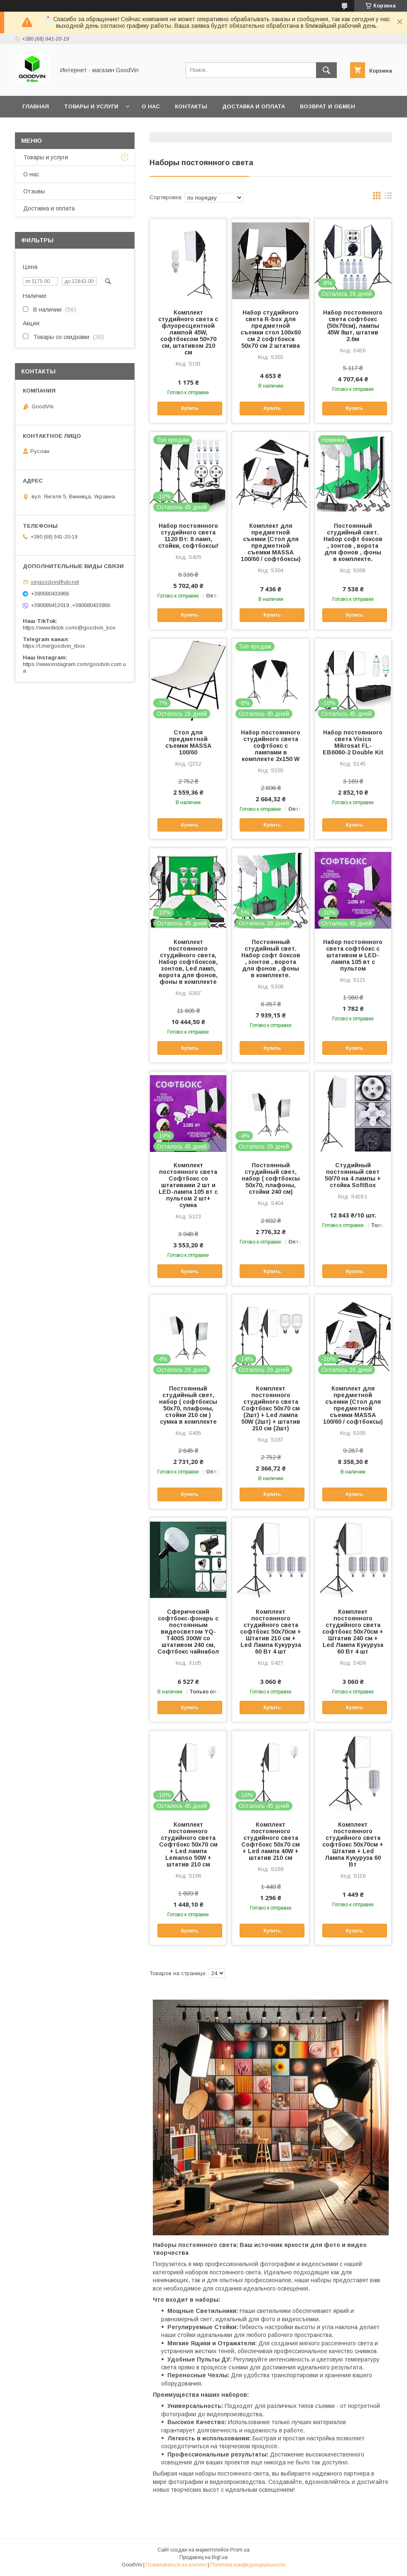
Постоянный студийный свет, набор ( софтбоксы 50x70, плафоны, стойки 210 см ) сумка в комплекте (188, 1405)
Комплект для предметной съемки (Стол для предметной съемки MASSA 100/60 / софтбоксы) (271, 542)
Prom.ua (240, 2550)
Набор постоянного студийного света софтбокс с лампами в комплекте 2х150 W (270, 745)
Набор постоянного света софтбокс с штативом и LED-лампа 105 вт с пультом (352, 955)
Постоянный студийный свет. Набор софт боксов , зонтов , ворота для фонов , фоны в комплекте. (353, 542)
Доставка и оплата (253, 106)
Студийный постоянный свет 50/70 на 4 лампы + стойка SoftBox (353, 1175)
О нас (151, 106)
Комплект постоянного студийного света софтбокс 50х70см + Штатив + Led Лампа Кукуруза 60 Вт (352, 1844)
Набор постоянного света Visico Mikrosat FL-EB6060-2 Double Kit (353, 742)
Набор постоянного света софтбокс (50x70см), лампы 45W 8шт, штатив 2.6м (352, 325)
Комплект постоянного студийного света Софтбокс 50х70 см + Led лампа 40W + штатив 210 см (270, 1841)
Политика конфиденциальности (247, 2565)
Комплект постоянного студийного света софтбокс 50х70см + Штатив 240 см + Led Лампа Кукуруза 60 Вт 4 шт (352, 1631)
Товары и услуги (91, 106)
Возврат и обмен (327, 106)
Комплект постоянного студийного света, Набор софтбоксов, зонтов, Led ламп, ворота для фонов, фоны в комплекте (188, 962)
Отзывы (34, 191)
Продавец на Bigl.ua (203, 2557)
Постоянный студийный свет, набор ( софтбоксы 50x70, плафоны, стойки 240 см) (271, 1178)
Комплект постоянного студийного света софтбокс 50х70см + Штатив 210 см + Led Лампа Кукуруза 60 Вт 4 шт (270, 1631)
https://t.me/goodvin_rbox (54, 646)
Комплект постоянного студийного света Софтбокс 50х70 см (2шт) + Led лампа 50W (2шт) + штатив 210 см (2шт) (270, 1408)
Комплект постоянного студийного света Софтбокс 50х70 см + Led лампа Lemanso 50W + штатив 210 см (188, 1844)
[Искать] (326, 70)
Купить (190, 408)
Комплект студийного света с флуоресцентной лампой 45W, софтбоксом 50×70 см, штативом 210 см (188, 332)
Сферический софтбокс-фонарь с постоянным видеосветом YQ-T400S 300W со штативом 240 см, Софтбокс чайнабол (188, 1631)
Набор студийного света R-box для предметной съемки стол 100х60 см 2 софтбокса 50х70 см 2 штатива (270, 329)
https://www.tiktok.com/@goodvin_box (69, 627)
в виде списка (388, 197)
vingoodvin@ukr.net (55, 582)
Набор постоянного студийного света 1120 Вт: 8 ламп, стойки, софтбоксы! (188, 535)
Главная (35, 106)
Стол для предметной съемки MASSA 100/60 (188, 742)
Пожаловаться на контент (176, 2565)
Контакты (191, 106)
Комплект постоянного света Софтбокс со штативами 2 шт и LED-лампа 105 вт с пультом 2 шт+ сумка (188, 1185)
